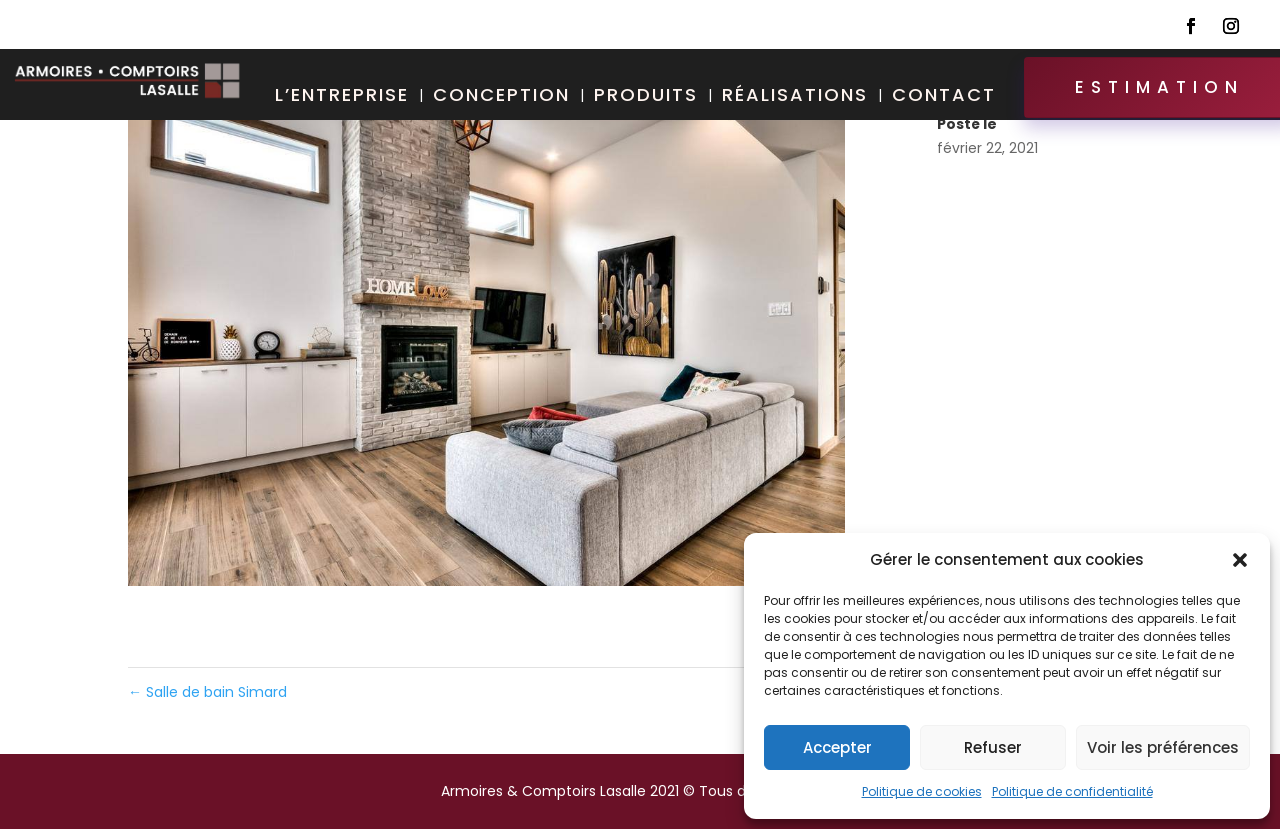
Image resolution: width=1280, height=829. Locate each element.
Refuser (993, 747)
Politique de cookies (922, 791)
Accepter (837, 747)
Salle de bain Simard (207, 692)
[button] (1240, 560)
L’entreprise (342, 97)
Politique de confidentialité (1072, 791)
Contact (944, 97)
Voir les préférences (1163, 747)
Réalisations (795, 97)
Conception (501, 97)
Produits (646, 97)
